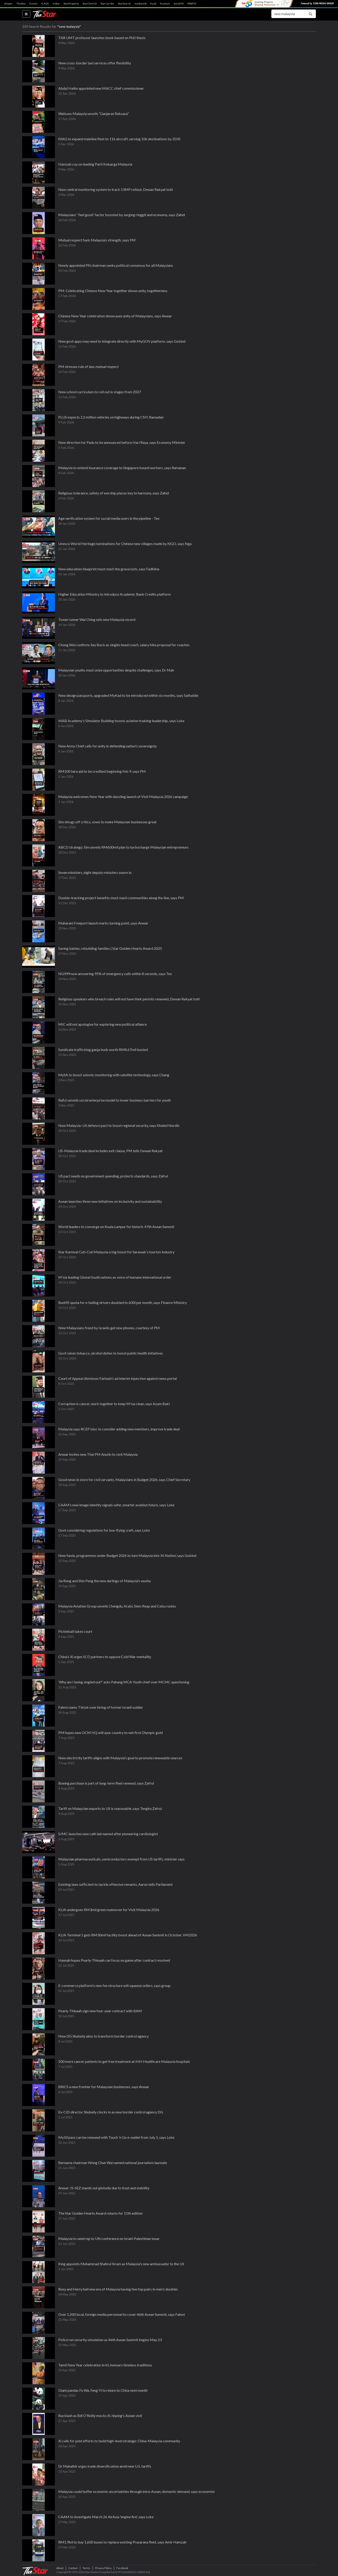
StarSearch (124, 3)
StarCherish (89, 3)
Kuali (153, 3)
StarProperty (71, 3)
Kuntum (165, 3)
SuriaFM (179, 3)
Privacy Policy (103, 2568)
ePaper (8, 3)
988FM (191, 3)
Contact (73, 2568)
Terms (86, 2568)
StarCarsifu (107, 3)
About (59, 2568)
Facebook (122, 2568)
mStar (56, 3)
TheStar (21, 3)
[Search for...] (288, 13)
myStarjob (140, 3)
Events (33, 3)
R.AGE (45, 3)
